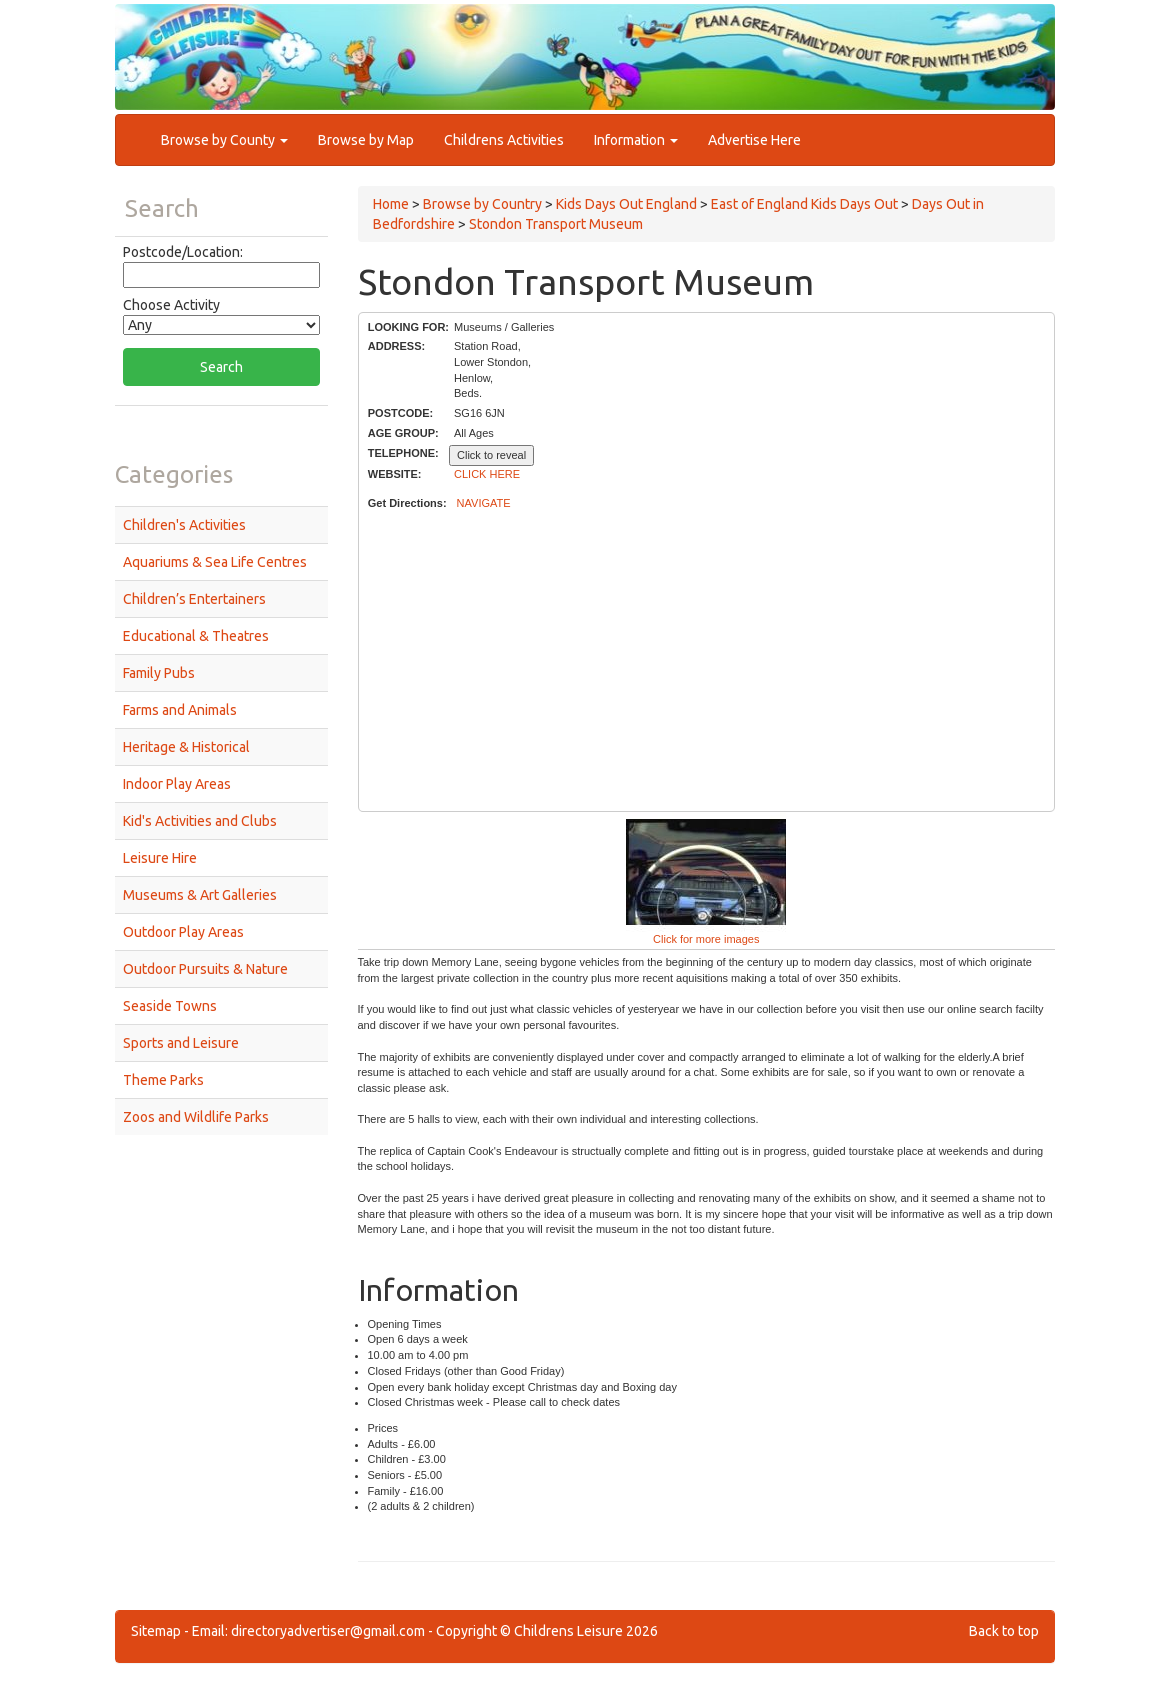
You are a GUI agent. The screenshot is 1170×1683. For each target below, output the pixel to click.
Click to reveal (491, 455)
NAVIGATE (484, 503)
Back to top (1004, 1631)
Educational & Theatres (196, 636)
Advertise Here (754, 140)
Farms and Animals (180, 710)
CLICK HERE (487, 474)
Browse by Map (366, 140)
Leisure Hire (160, 858)
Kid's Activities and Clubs (200, 821)
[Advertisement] (706, 662)
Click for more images (706, 939)
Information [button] (636, 140)
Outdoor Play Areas (183, 932)
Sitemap (156, 1631)
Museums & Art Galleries (200, 895)
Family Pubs (159, 673)
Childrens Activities (504, 140)
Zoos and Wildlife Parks (196, 1117)
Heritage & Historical (186, 747)
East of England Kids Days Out (804, 204)
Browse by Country (482, 204)
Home (391, 204)
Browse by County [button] (224, 140)
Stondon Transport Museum (556, 224)
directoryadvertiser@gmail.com (328, 1631)
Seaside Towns (170, 1006)
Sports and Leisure (181, 1043)
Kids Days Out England (626, 204)
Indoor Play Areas (177, 784)
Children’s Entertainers (194, 599)
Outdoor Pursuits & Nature (205, 969)
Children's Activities (184, 525)
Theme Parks (163, 1080)
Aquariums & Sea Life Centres (215, 562)
